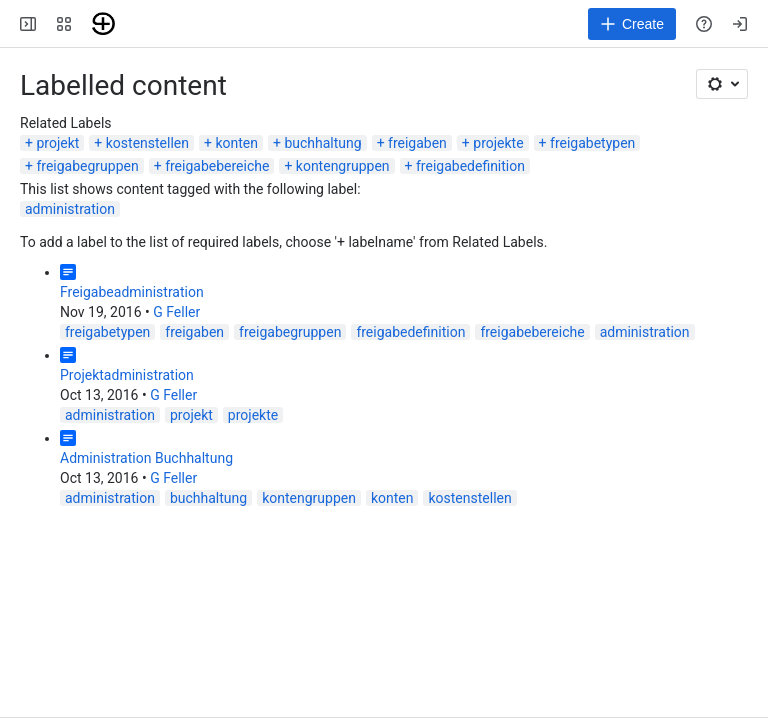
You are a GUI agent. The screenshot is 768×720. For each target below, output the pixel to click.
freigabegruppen (87, 166)
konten (236, 143)
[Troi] (103, 24)
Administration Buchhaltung (146, 458)
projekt (57, 143)
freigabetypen (592, 143)
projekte (498, 143)
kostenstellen (147, 143)
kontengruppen (343, 166)
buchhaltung (322, 143)
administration (70, 209)
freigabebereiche (217, 166)
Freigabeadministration (132, 292)
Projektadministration (127, 375)
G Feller (176, 312)
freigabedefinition (470, 166)
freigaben (417, 143)
